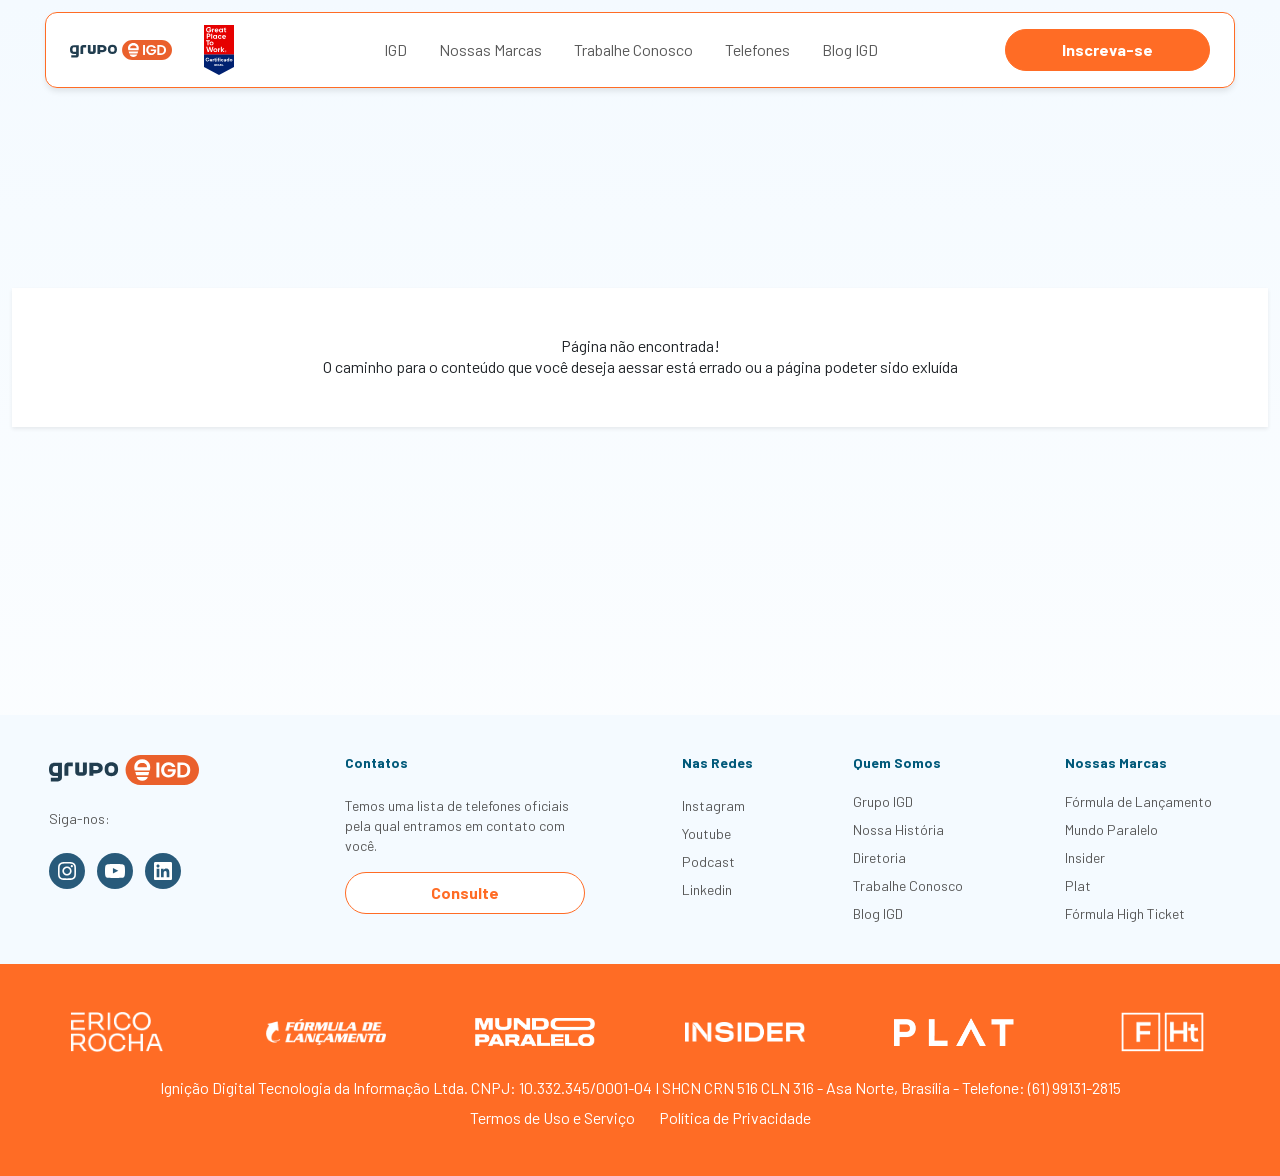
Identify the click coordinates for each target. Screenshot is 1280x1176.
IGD (395, 49)
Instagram (713, 805)
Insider (1085, 857)
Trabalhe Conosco (633, 49)
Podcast (708, 861)
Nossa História (898, 829)
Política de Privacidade (735, 1117)
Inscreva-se (1107, 49)
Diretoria (879, 857)
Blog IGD (850, 49)
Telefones (757, 49)
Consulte (465, 892)
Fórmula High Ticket (1125, 913)
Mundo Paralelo (1111, 829)
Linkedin (707, 889)
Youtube (706, 833)
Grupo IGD (883, 801)
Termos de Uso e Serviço (552, 1117)
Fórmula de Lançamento (1138, 801)
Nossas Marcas (490, 49)
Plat (1078, 885)
